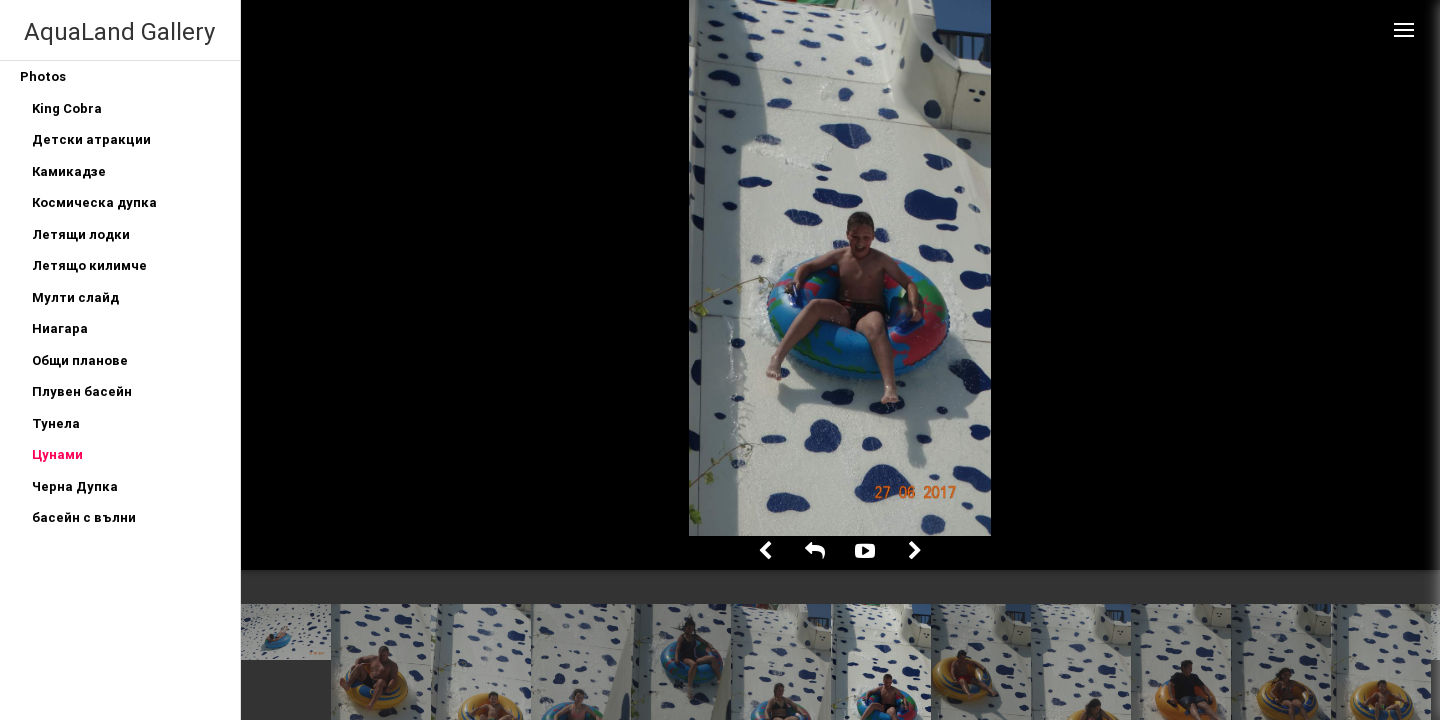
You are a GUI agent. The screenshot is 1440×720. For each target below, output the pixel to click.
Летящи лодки (81, 234)
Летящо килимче (89, 265)
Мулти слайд (75, 297)
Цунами (57, 454)
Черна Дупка (75, 486)
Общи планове (80, 360)
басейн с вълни (84, 517)
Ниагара (60, 328)
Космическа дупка (94, 202)
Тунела (56, 423)
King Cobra (67, 108)
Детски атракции (91, 139)
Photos (43, 76)
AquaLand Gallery (119, 31)
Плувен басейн (82, 391)
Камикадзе (69, 171)
